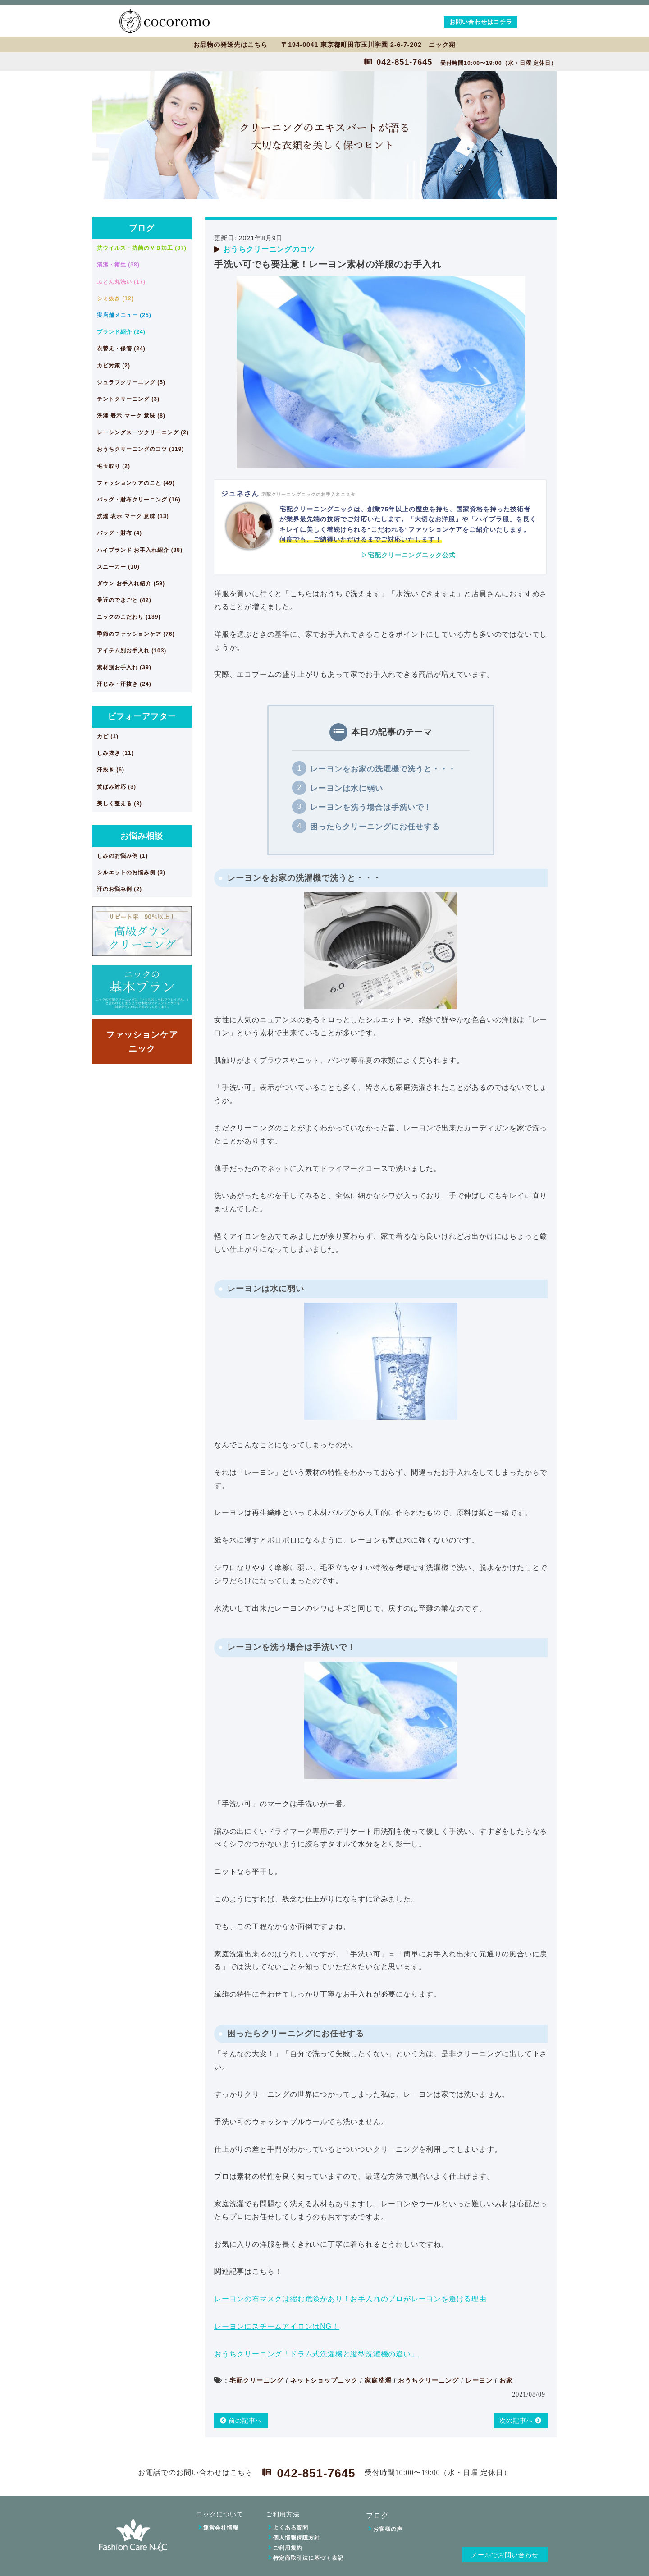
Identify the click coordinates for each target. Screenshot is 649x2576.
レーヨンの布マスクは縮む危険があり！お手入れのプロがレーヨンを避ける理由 (350, 2299)
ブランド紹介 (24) (121, 332)
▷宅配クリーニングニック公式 (408, 555)
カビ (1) (108, 736)
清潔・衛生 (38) (118, 265)
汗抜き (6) (110, 770)
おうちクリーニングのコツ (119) (140, 449)
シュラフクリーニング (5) (131, 382)
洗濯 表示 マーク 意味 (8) (131, 416)
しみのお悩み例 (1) (122, 856)
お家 (506, 2380)
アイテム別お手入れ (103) (131, 650)
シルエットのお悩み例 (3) (131, 872)
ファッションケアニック (142, 1041)
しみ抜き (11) (115, 753)
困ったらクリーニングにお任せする (375, 826)
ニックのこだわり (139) (128, 617)
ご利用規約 (287, 2548)
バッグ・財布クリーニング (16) (139, 499)
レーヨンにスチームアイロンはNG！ (276, 2326)
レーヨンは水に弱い (346, 788)
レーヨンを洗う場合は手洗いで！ (371, 807)
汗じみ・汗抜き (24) (124, 684)
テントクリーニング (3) (128, 399)
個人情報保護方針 (296, 2538)
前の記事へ (241, 2420)
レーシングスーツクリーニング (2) (143, 432)
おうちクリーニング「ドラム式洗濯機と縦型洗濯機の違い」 (316, 2354)
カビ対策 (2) (113, 366)
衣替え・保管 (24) (121, 348)
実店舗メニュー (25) (124, 315)
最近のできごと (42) (124, 600)
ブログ (142, 228)
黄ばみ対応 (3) (116, 787)
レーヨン (479, 2380)
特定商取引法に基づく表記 (308, 2558)
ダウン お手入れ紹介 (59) (131, 583)
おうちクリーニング (428, 2380)
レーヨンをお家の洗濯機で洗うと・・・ (383, 769)
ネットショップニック (324, 2380)
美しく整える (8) (119, 803)
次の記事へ (520, 2420)
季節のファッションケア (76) (136, 634)
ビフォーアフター (142, 716)
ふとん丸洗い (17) (121, 282)
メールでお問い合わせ (505, 2555)
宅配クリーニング (256, 2380)
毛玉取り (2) (113, 466)
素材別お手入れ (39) (124, 667)
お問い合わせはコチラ (480, 21)
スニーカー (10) (118, 567)
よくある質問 (290, 2528)
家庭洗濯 (378, 2380)
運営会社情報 (220, 2528)
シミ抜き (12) (115, 298)
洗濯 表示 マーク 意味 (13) (133, 516)
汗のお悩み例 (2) (119, 889)
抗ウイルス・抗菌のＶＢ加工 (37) (142, 248)
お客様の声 (387, 2529)
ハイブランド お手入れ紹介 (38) (140, 550)
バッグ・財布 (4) (119, 533)
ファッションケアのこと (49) (136, 483)
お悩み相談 (141, 835)
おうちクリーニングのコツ (269, 249)
